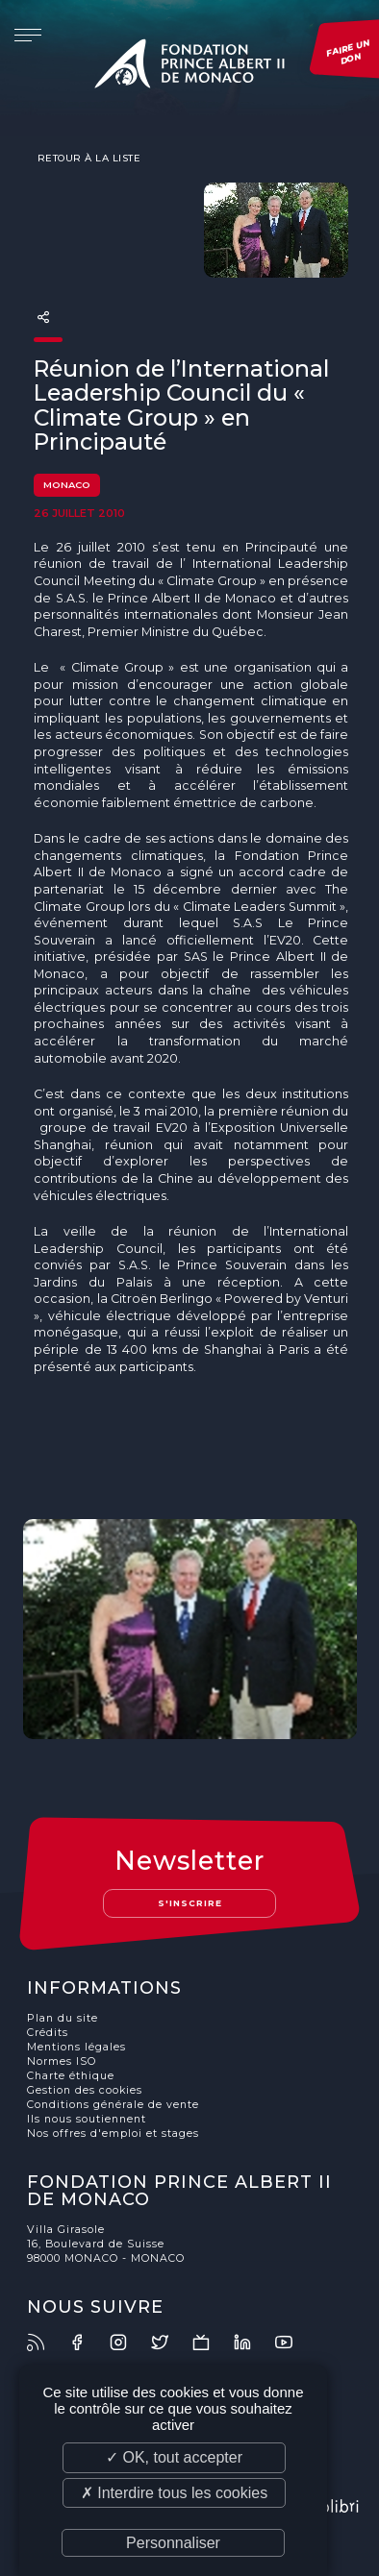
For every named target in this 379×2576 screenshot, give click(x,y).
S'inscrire (190, 1903)
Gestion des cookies (84, 2090)
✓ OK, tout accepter (174, 2457)
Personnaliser (173, 2543)
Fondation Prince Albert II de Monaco (189, 67)
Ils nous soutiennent (86, 2119)
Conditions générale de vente (113, 2104)
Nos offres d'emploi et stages (113, 2133)
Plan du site (62, 2018)
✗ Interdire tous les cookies (174, 2493)
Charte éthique (70, 2076)
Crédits (47, 2032)
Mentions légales (76, 2047)
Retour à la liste (87, 157)
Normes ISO (61, 2061)
